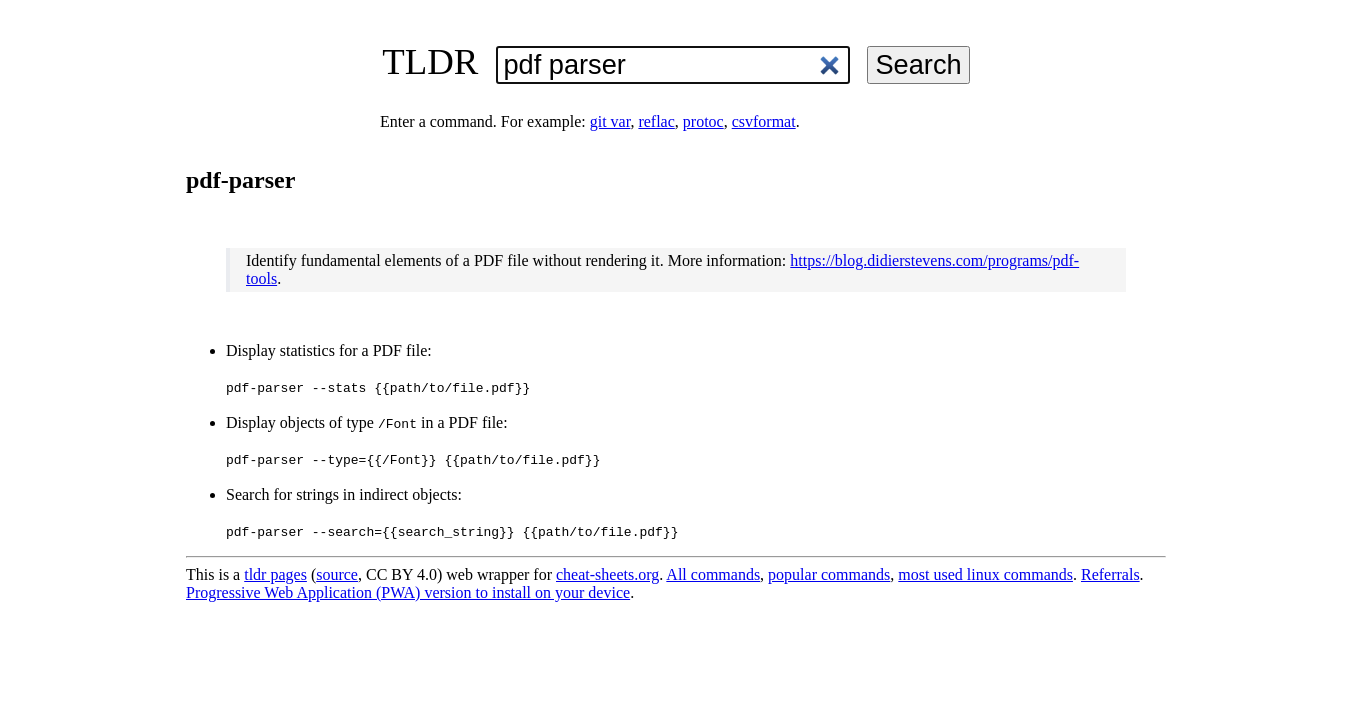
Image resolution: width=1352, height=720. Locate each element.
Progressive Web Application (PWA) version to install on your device (408, 592)
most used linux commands (985, 574)
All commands (713, 574)
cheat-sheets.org (607, 574)
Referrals (1110, 574)
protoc (703, 121)
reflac (656, 121)
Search (918, 64)
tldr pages (275, 574)
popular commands (829, 574)
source (337, 574)
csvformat (764, 121)
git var (610, 121)
